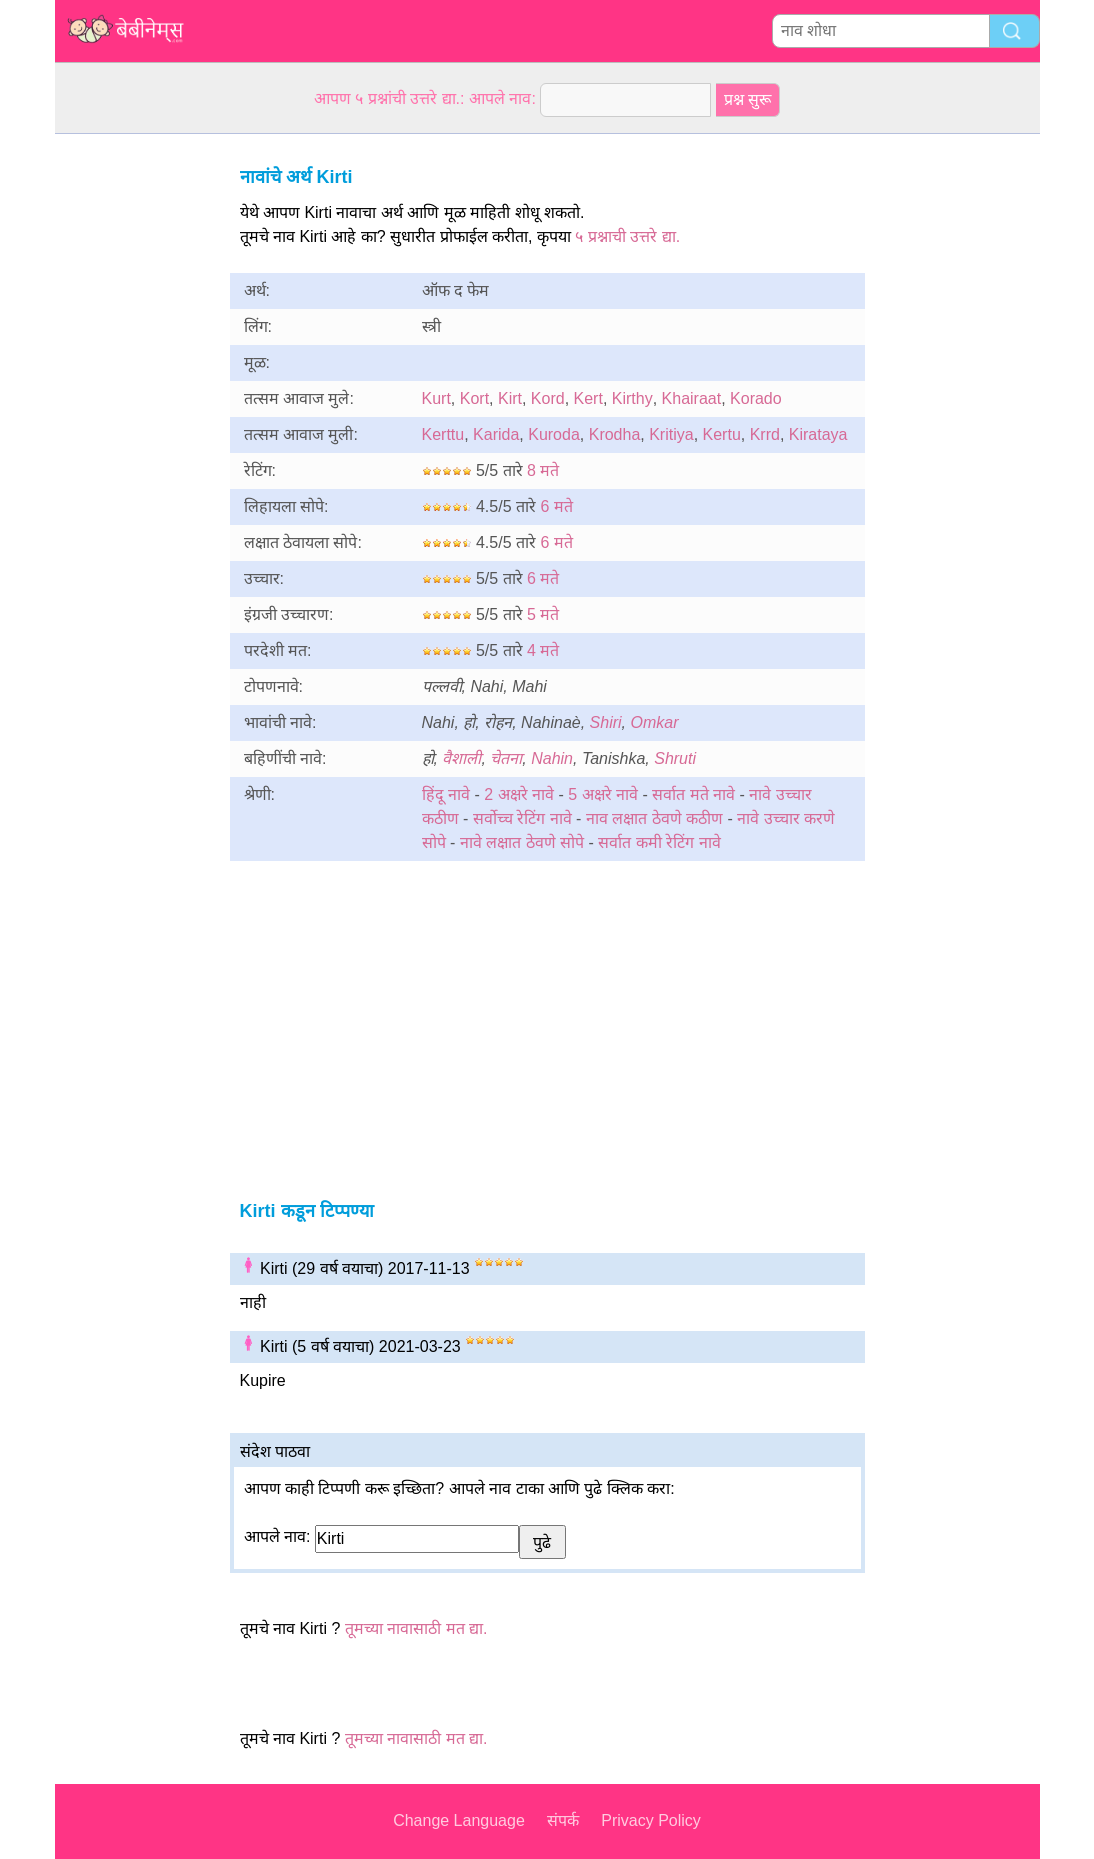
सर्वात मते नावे (693, 794)
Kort (474, 398)
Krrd (765, 434)
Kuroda (554, 434)
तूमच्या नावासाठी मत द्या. (416, 1628)
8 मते (543, 470)
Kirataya (818, 434)
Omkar (654, 722)
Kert (588, 398)
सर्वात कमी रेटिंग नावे (659, 842)
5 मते (543, 614)
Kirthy (632, 398)
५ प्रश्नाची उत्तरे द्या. (627, 236)
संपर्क (563, 1820)
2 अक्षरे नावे (519, 794)
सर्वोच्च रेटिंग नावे (522, 818)
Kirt (510, 398)
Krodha (615, 434)
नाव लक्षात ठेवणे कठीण (654, 818)
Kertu (722, 434)
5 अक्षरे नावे (603, 794)
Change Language (459, 1820)
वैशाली (461, 758)
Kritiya (671, 434)
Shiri (606, 722)
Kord (548, 398)
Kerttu (443, 434)
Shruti (675, 758)
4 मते (543, 650)
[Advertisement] (135, 434)
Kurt (436, 398)
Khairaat (692, 398)
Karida (496, 434)
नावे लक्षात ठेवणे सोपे (522, 842)
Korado (756, 398)
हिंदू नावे (446, 794)
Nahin (552, 758)
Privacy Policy (651, 1820)
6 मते (556, 506)
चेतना (506, 758)
